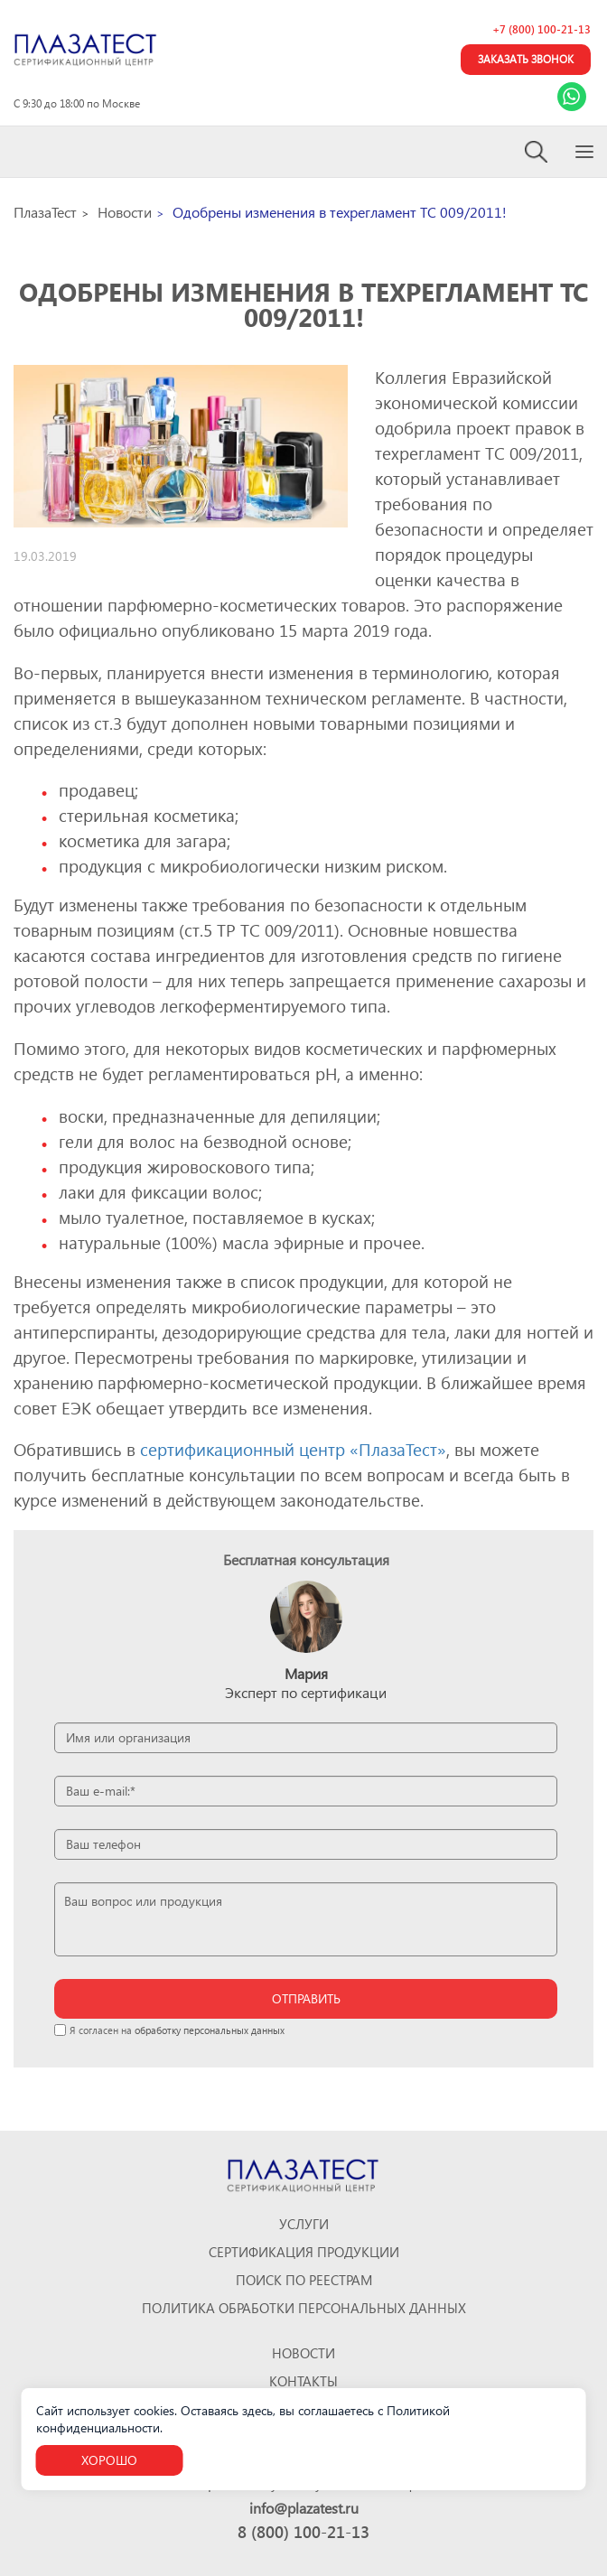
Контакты (303, 2381)
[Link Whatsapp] (571, 96)
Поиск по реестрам (304, 2280)
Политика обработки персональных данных (304, 2308)
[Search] (537, 152)
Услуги (304, 2224)
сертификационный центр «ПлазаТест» (293, 1449)
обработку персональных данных (210, 2030)
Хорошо (109, 2460)
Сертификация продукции (304, 2252)
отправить (306, 1998)
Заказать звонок (526, 59)
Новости (303, 2353)
